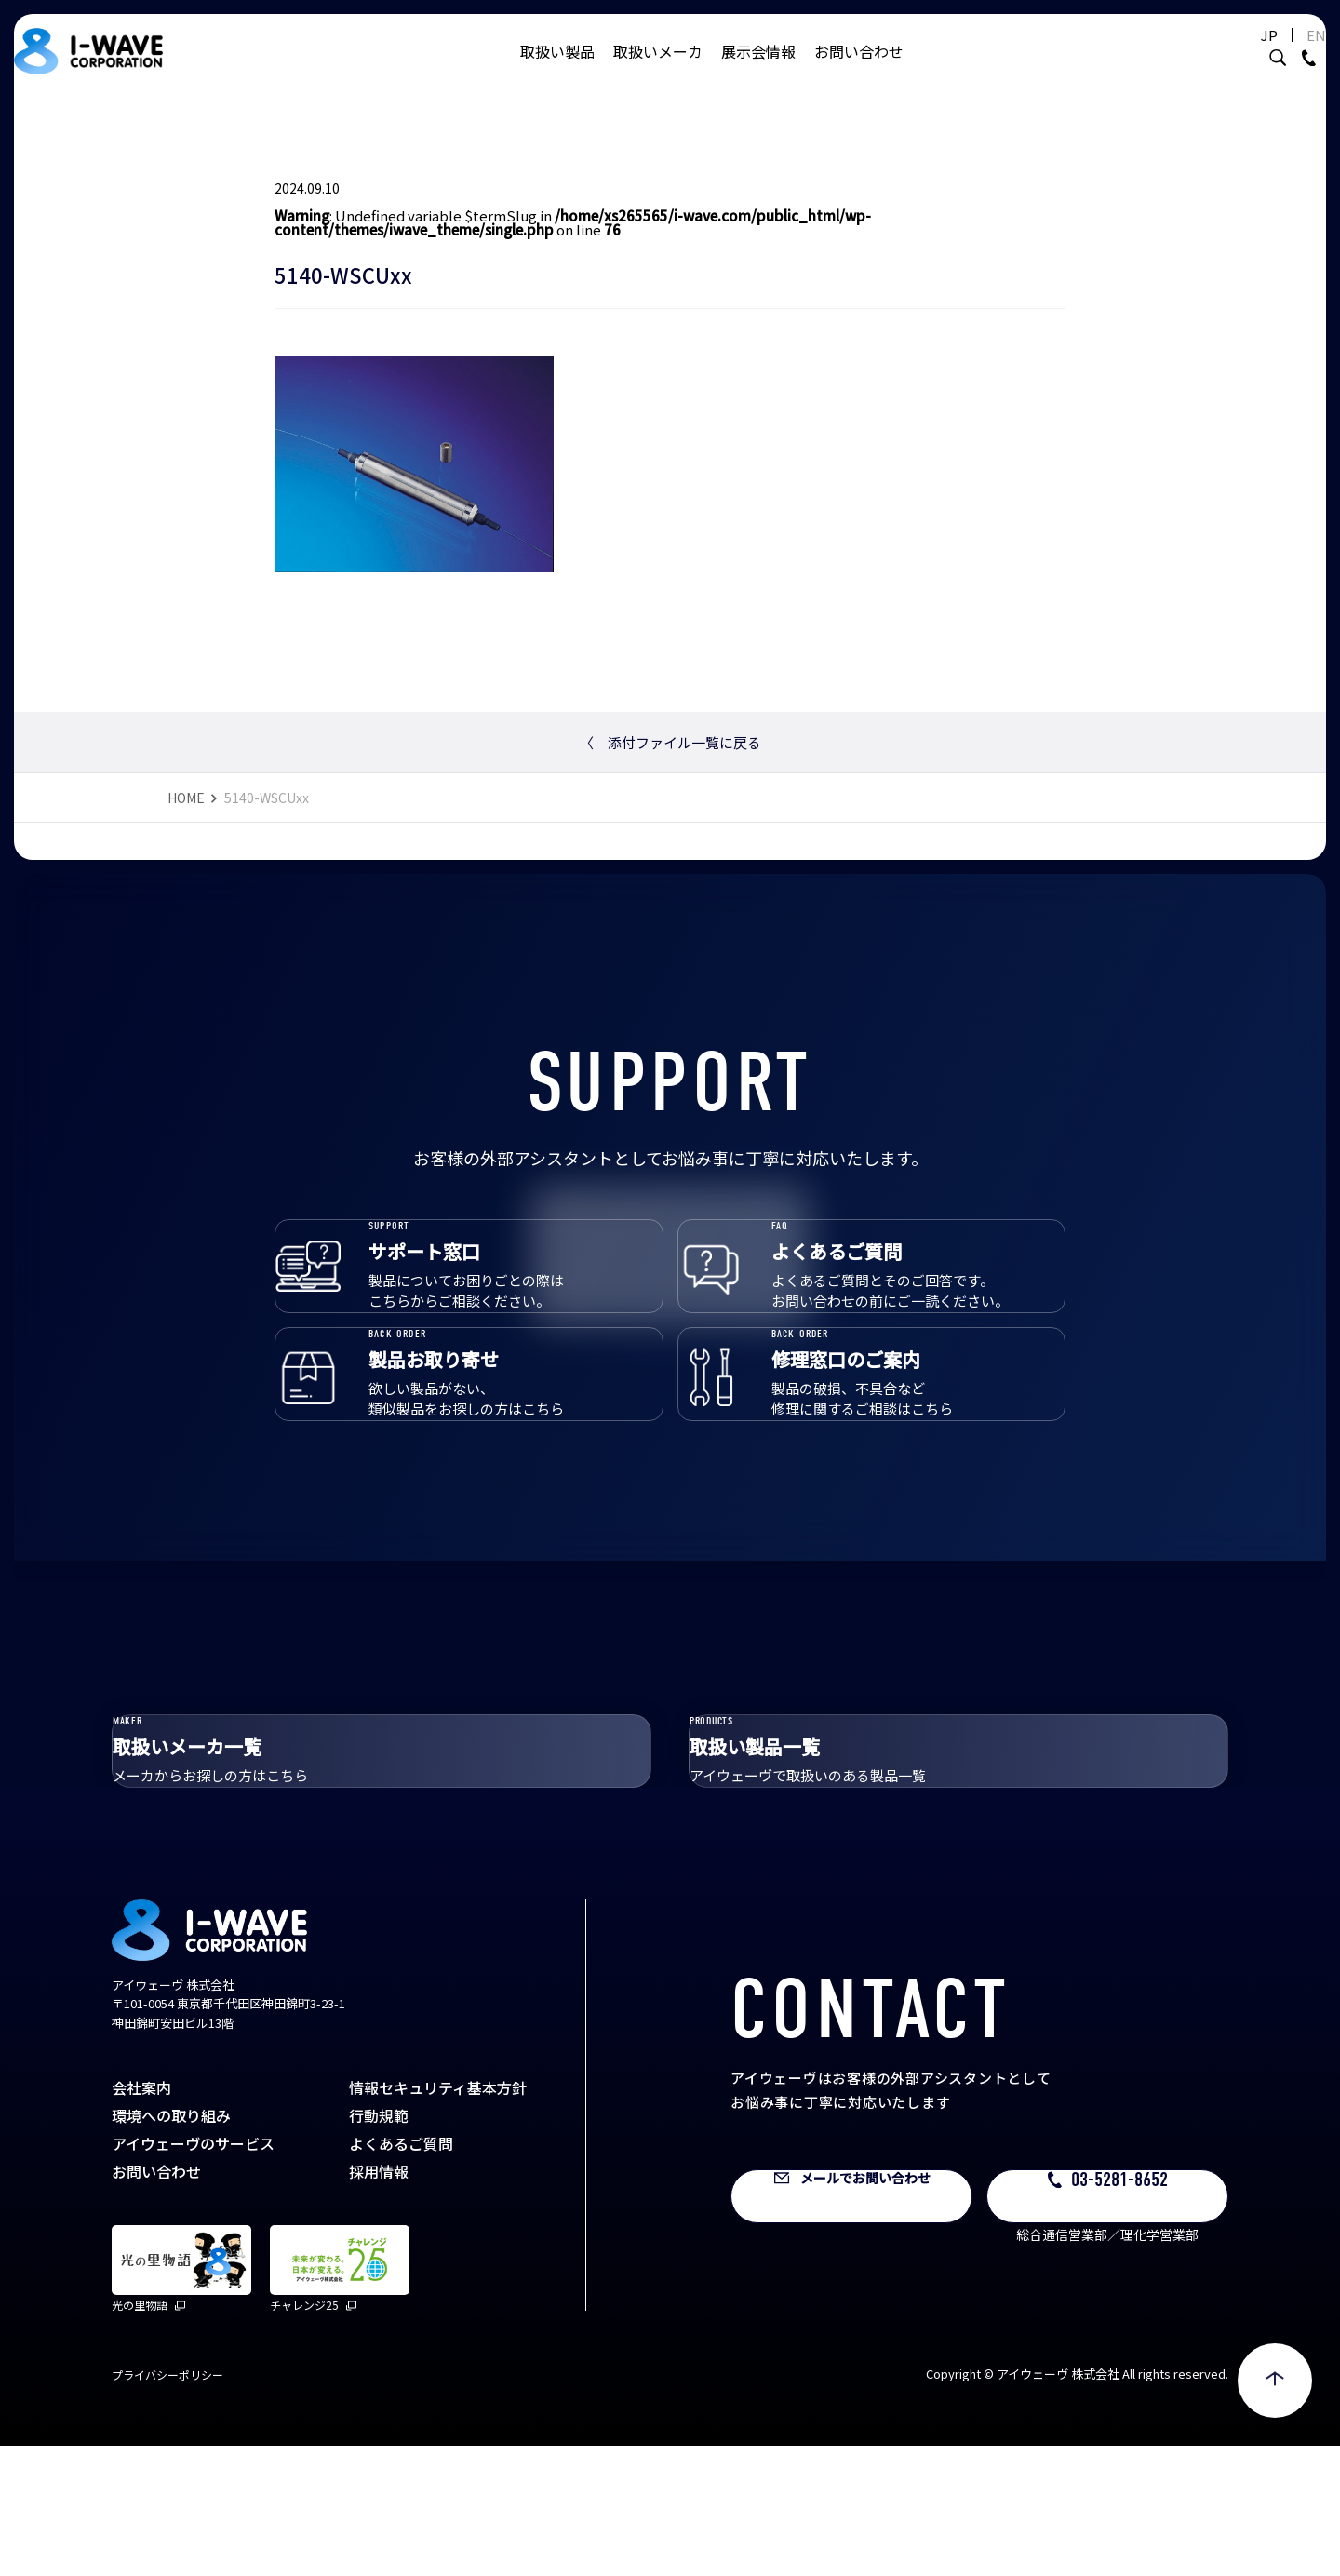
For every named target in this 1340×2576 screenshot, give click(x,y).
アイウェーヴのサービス (193, 2273)
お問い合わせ (859, 70)
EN (1270, 53)
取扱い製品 (557, 70)
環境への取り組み (171, 2245)
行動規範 (379, 2245)
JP (1222, 53)
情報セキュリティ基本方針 (438, 2218)
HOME (186, 797)
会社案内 (141, 2218)
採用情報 (379, 2301)
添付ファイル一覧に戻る (670, 742)
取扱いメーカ (658, 70)
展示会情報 (758, 70)
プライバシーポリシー (167, 2505)
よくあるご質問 (401, 2273)
